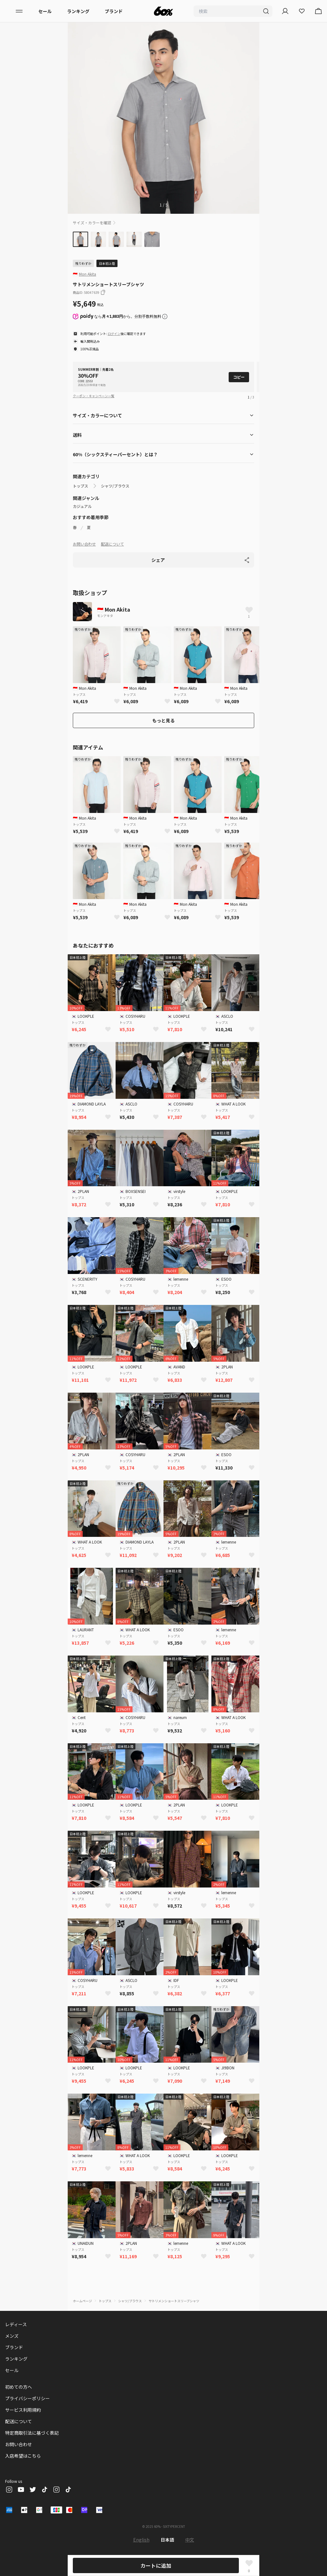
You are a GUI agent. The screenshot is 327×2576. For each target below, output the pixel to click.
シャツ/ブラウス (115, 485)
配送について (112, 544)
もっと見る (163, 720)
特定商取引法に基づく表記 (32, 2433)
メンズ (12, 2336)
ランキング (78, 11)
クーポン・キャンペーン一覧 (93, 395)
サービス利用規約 (23, 2410)
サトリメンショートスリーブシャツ (173, 2300)
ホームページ (82, 2300)
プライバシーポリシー (27, 2398)
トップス (80, 485)
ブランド (114, 11)
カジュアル (82, 506)
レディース (16, 2324)
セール (45, 11)
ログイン (114, 333)
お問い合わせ (84, 544)
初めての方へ (18, 2387)
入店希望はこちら (23, 2456)
